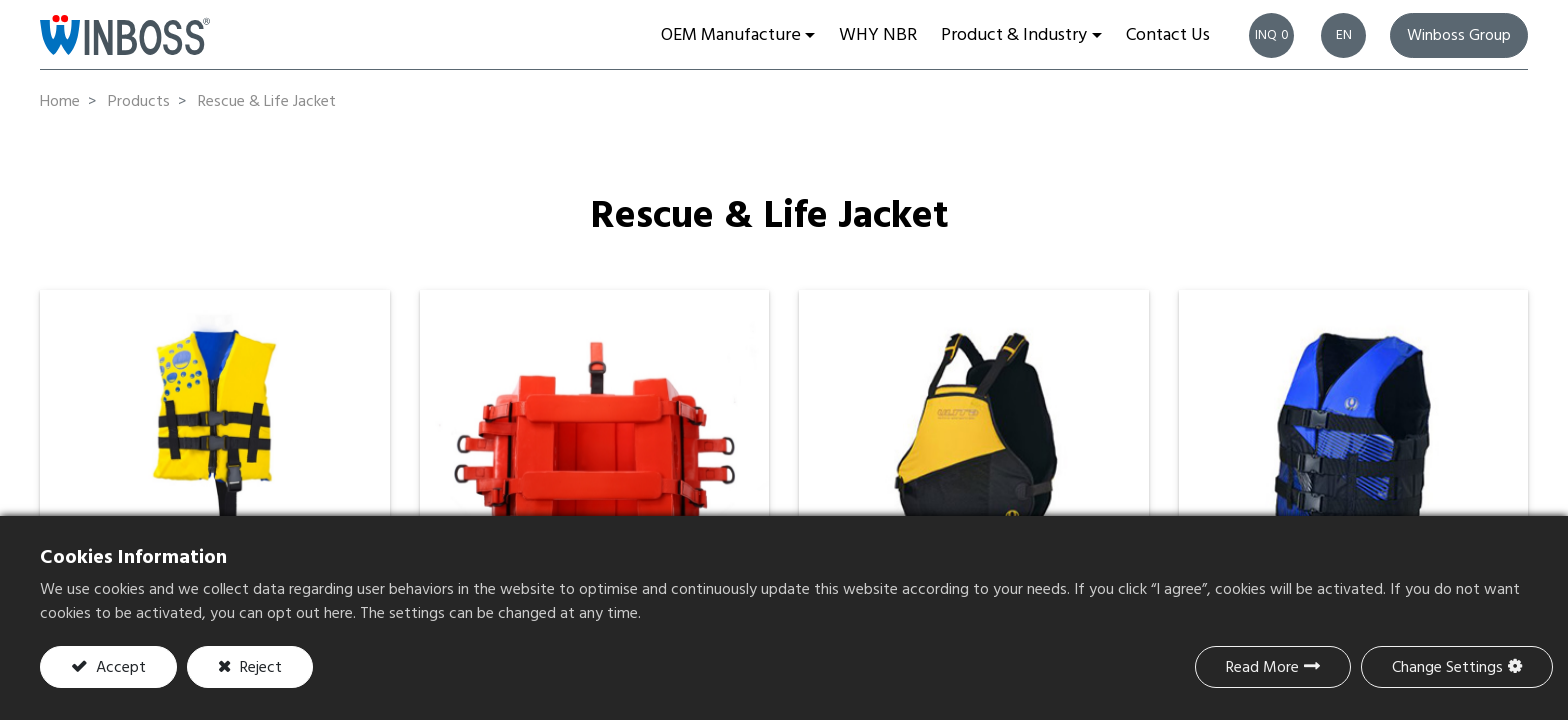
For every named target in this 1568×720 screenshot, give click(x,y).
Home (60, 102)
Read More (1262, 668)
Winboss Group (1459, 36)
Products (139, 102)
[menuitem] (878, 35)
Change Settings (1447, 668)
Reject (259, 668)
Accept (119, 668)
